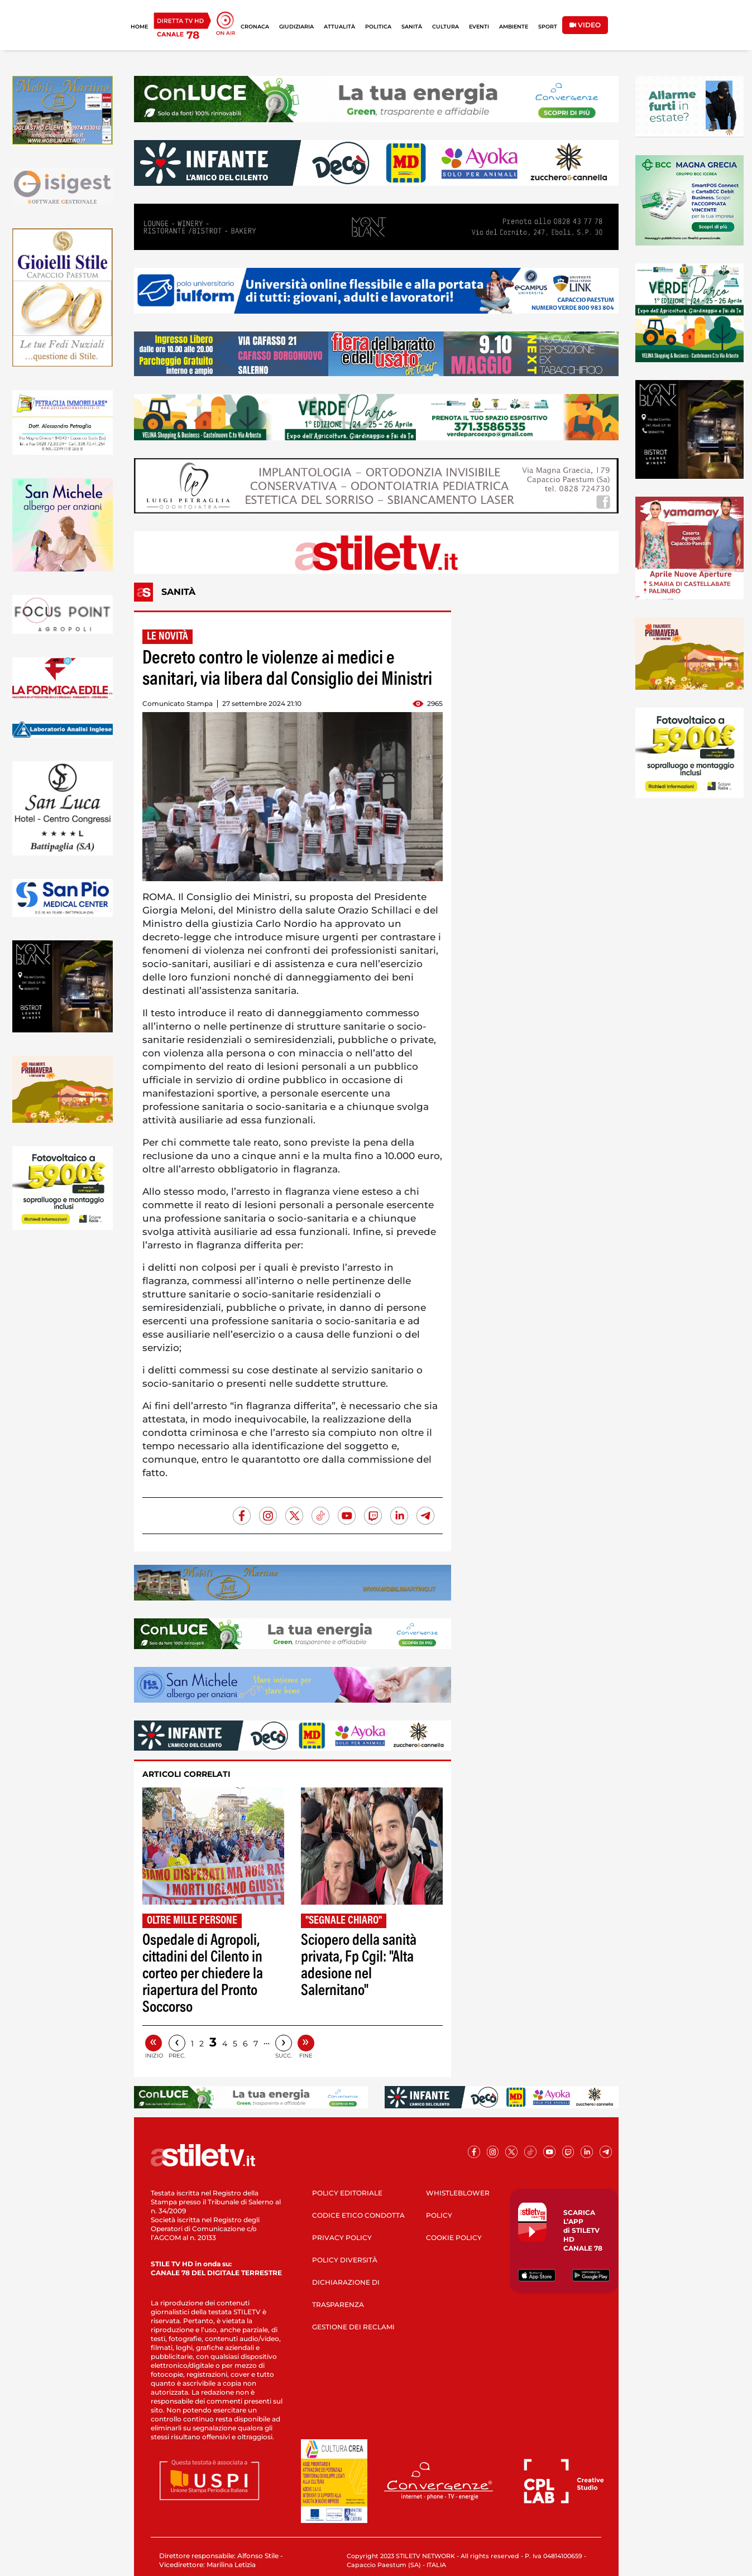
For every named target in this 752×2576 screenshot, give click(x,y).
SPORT (547, 26)
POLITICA (378, 26)
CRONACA (255, 26)
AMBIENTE (513, 26)
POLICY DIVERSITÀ (344, 2260)
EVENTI (479, 26)
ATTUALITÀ (339, 26)
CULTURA (445, 26)
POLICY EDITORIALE (347, 2193)
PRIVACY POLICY (342, 2237)
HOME (139, 26)
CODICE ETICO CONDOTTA (358, 2215)
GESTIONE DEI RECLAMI (353, 2327)
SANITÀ (411, 26)
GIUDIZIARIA (296, 26)
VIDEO (585, 25)
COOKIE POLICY (454, 2237)
